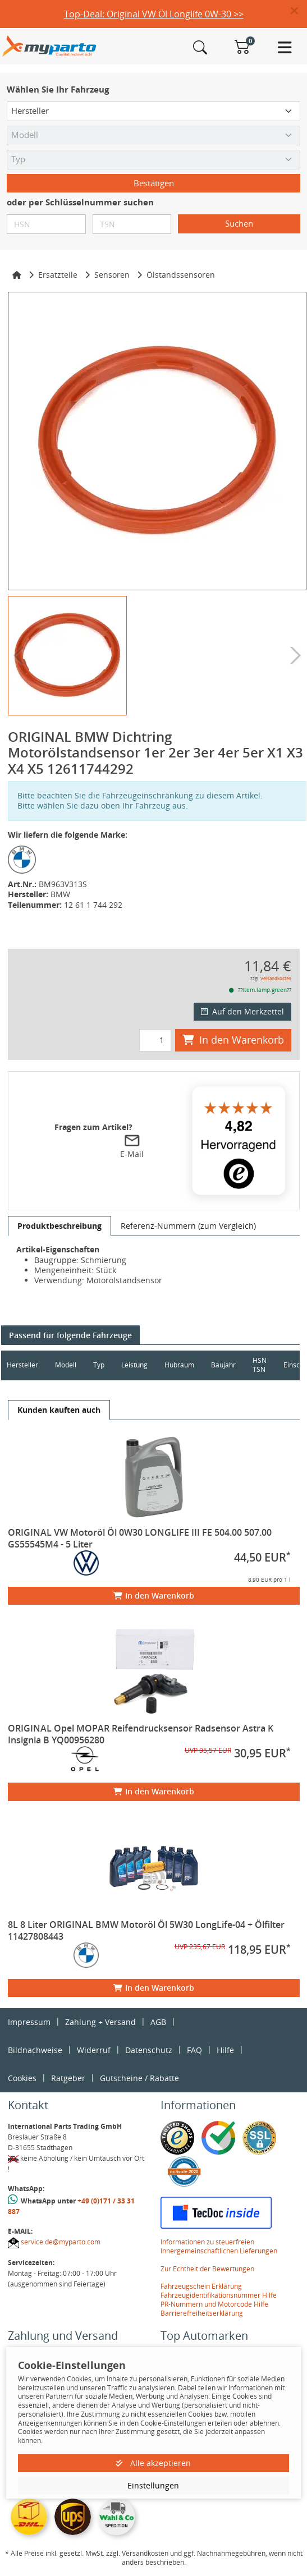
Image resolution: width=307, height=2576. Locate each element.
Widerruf (94, 2050)
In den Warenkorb (233, 1039)
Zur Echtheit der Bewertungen (207, 2269)
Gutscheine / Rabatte (139, 2078)
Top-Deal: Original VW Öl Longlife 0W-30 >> (154, 14)
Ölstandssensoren (180, 274)
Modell (65, 1365)
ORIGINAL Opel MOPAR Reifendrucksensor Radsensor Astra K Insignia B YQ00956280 (140, 1734)
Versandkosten (275, 978)
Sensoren (112, 274)
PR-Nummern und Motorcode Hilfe (214, 2304)
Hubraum (179, 1365)
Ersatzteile (57, 274)
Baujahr (223, 1365)
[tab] (59, 1226)
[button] (299, 11)
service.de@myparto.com (60, 2242)
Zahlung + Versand (100, 2022)
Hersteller (22, 1365)
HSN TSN (260, 1365)
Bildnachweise (35, 2050)
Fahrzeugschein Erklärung (201, 2286)
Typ (98, 1365)
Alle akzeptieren (153, 2463)
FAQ (194, 2050)
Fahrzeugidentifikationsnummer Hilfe (219, 2295)
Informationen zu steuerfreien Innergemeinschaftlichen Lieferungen (219, 2246)
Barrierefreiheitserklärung (202, 2313)
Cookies (22, 2078)
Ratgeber (68, 2078)
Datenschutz (148, 2050)
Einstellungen (153, 2485)
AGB (158, 2022)
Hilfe (225, 2050)
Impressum (29, 2022)
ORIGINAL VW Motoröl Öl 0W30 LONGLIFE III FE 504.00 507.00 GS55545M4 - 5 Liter (140, 1538)
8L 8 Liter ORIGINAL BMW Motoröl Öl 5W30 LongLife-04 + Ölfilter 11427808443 (146, 1930)
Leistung (134, 1365)
